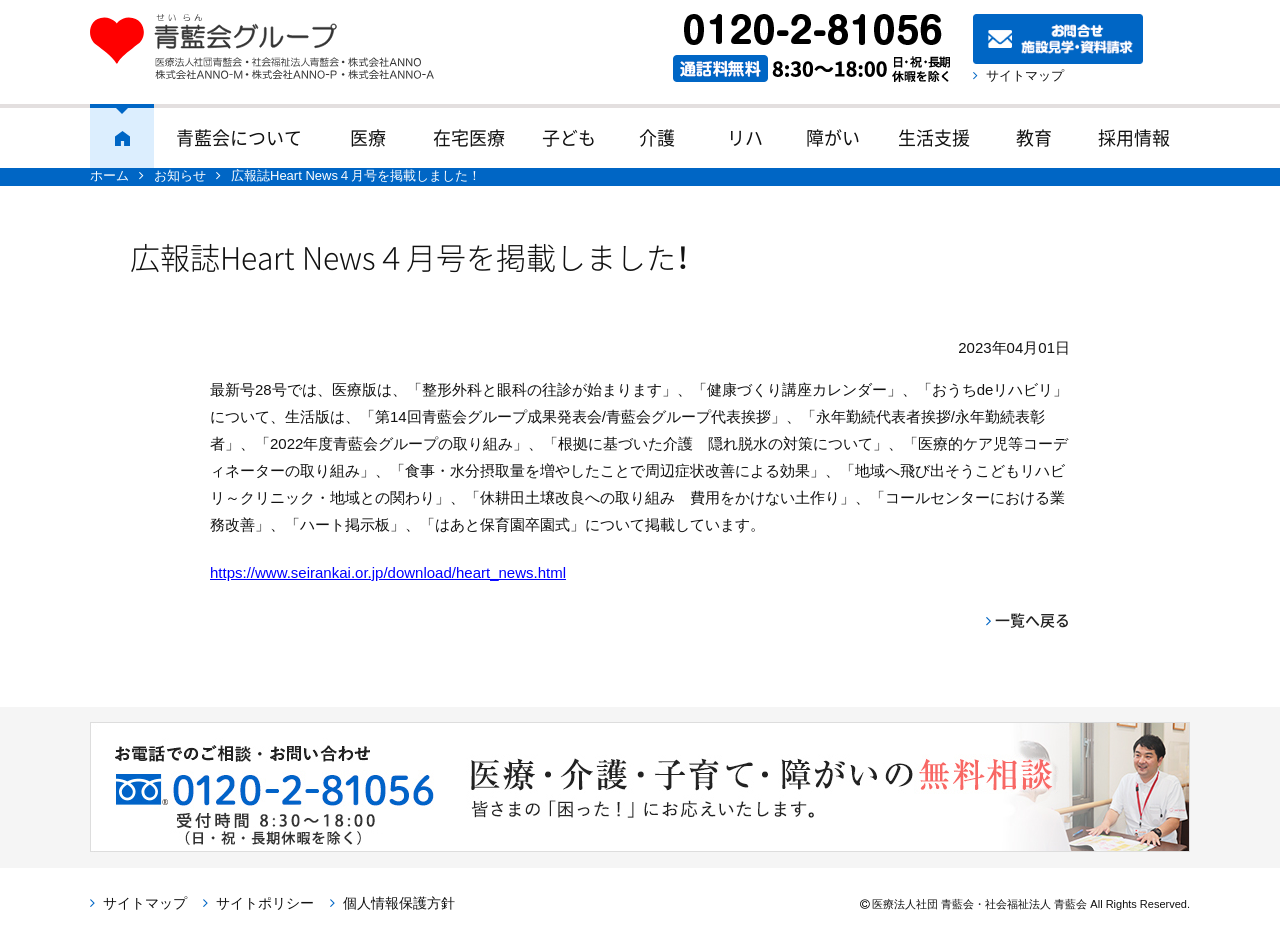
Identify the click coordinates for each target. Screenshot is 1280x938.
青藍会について (239, 137)
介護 (657, 137)
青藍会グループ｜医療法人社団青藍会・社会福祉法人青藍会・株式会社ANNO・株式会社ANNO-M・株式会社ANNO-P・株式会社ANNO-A (272, 47)
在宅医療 (469, 137)
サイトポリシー (265, 903)
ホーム (122, 136)
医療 (368, 137)
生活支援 (934, 137)
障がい (833, 137)
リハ (745, 137)
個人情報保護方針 (399, 903)
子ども (569, 137)
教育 (1034, 137)
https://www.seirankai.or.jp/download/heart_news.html (388, 572)
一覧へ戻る (1032, 620)
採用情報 (1134, 137)
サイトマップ (1025, 75)
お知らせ (180, 175)
